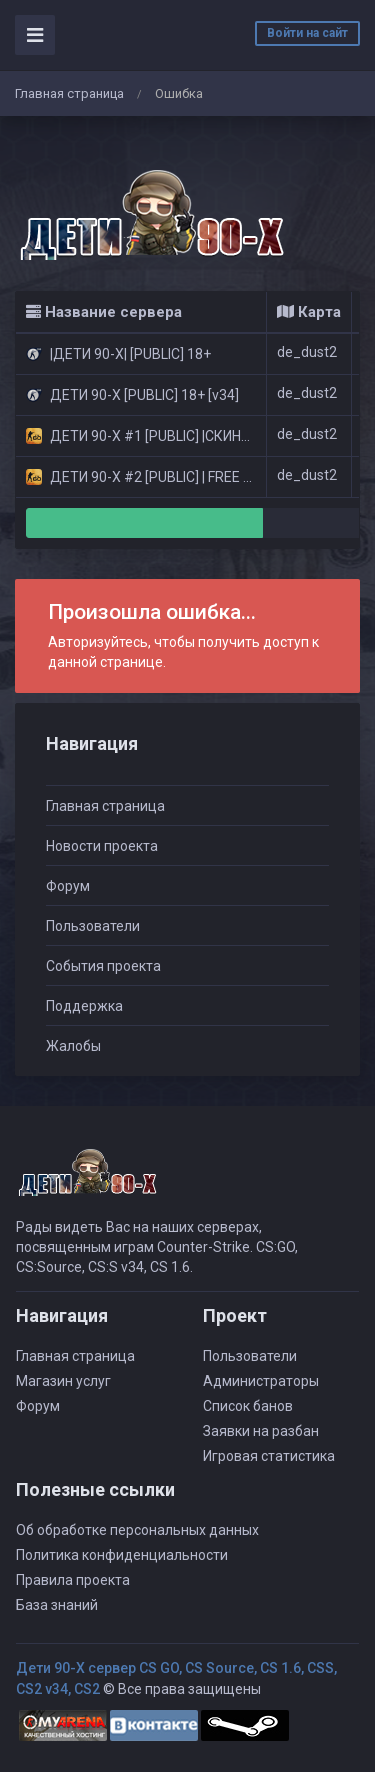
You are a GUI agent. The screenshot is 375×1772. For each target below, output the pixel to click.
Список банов (248, 1406)
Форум (68, 886)
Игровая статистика (269, 1456)
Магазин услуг (63, 1381)
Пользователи (93, 926)
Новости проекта (102, 846)
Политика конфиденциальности (122, 1555)
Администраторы (261, 1381)
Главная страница (69, 93)
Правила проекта (73, 1580)
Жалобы (73, 1046)
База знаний (57, 1605)
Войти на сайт (307, 33)
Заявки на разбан (261, 1431)
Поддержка (84, 1006)
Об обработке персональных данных (137, 1530)
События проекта (103, 966)
